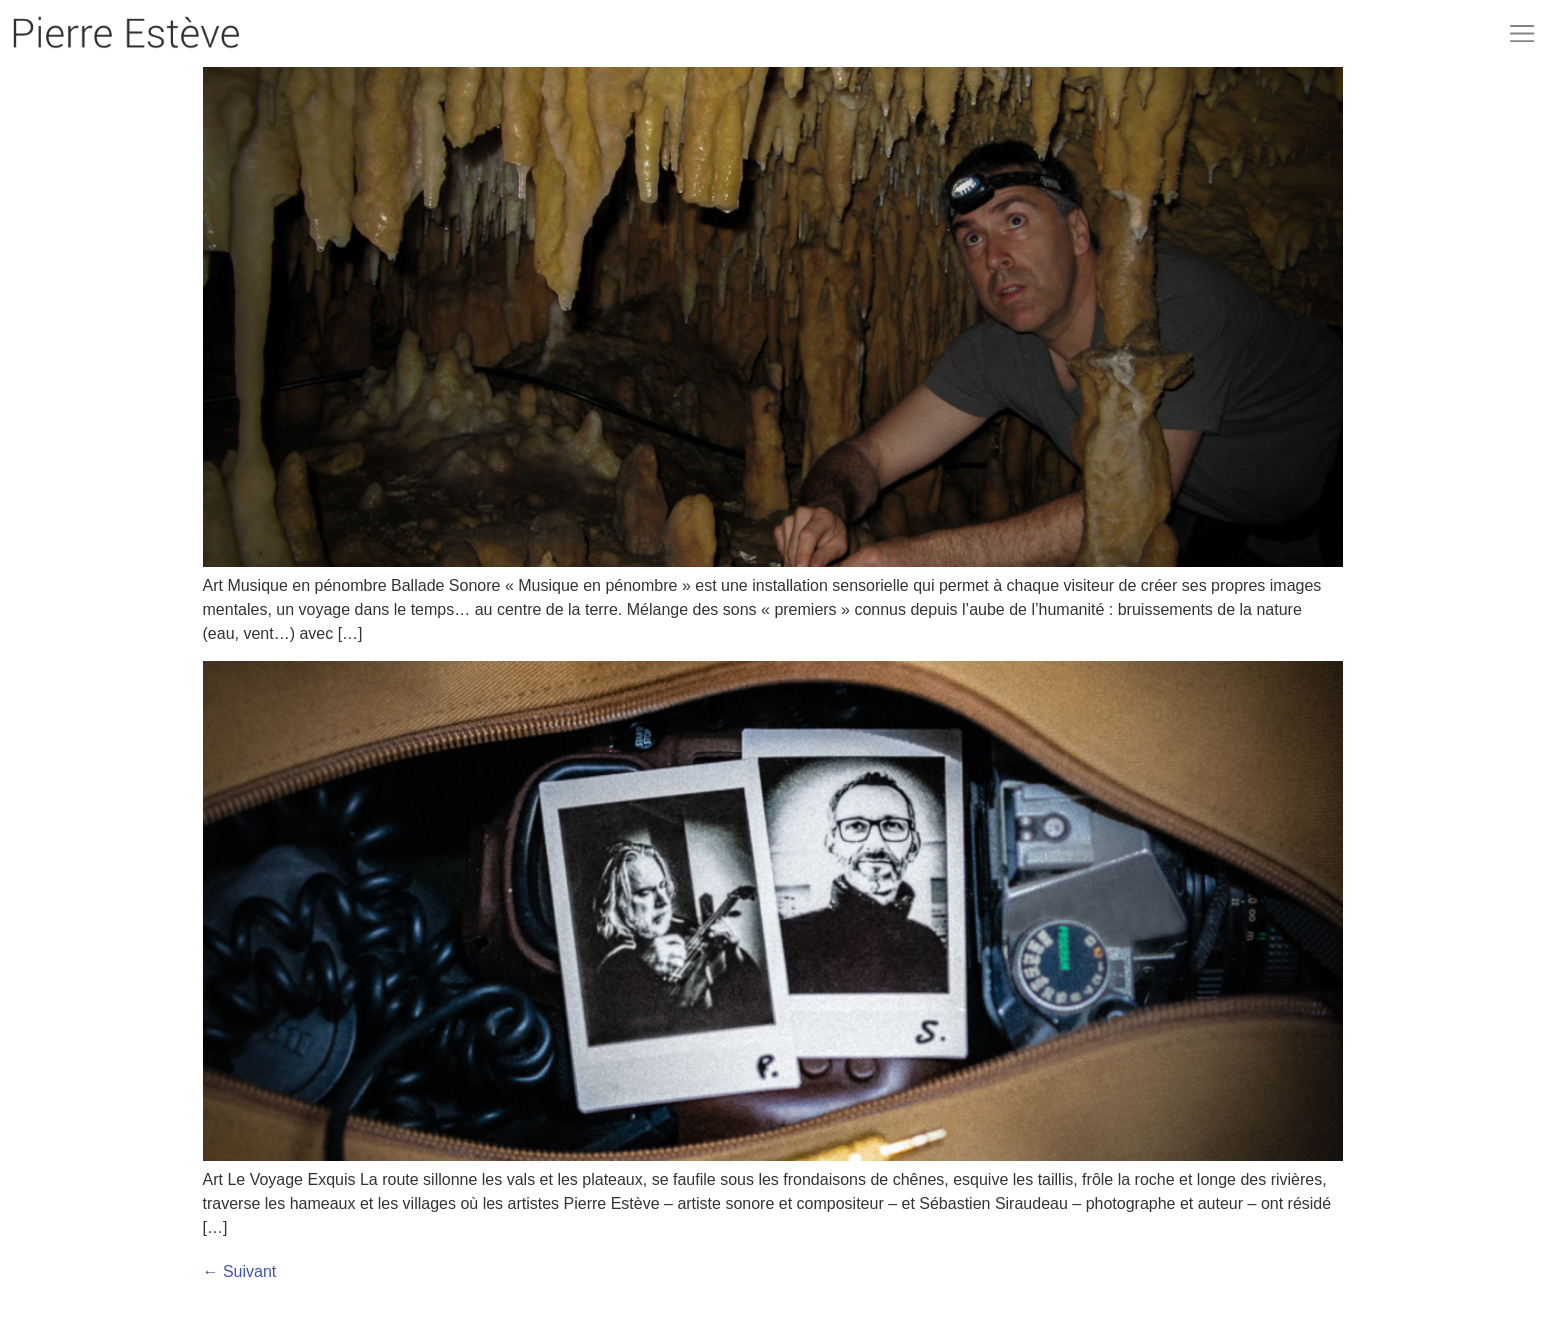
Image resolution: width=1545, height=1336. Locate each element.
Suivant (240, 1271)
